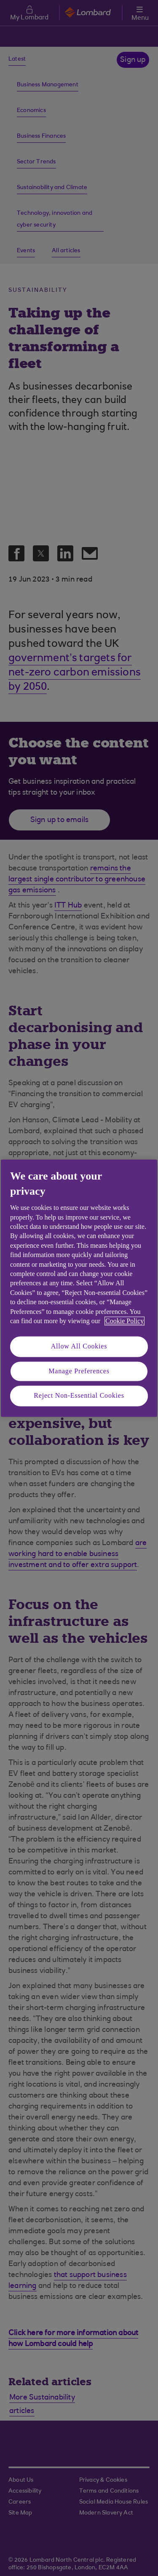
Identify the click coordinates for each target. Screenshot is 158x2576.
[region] (79, 1288)
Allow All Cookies (79, 1346)
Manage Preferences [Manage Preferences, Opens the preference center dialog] (79, 1371)
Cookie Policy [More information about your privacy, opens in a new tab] (124, 1320)
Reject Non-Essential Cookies (79, 1395)
